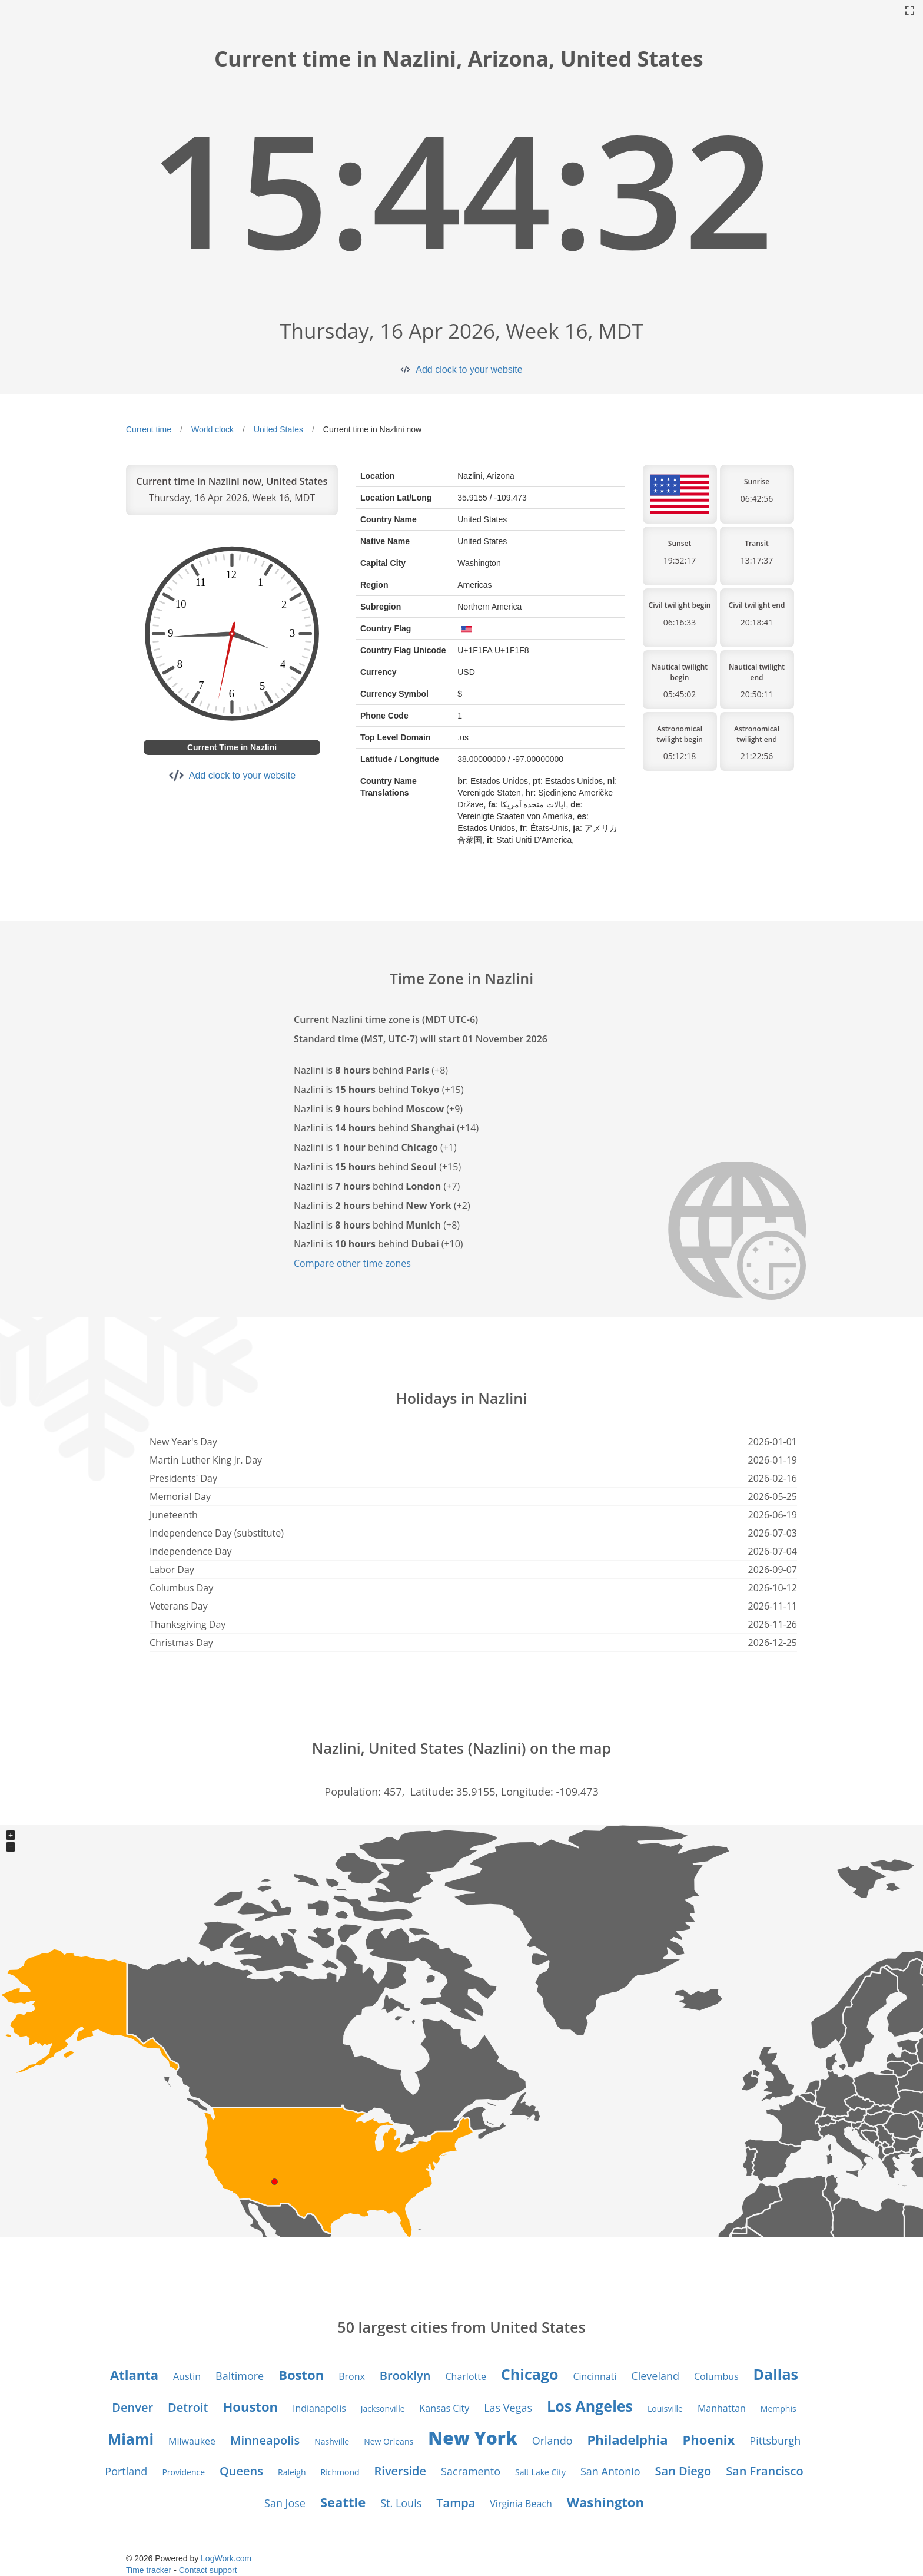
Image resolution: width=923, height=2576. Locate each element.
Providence (183, 2472)
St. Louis (400, 2503)
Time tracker (148, 2570)
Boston (301, 2374)
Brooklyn (405, 2375)
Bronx (351, 2376)
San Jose (285, 2503)
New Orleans (388, 2441)
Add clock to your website (469, 370)
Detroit (188, 2407)
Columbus (716, 2376)
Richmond (340, 2472)
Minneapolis (265, 2440)
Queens (241, 2471)
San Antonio (610, 2471)
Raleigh (292, 2472)
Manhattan (722, 2408)
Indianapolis (319, 2408)
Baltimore (239, 2376)
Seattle (343, 2502)
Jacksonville (383, 2408)
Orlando (552, 2440)
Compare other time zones (352, 1263)
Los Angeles (590, 2406)
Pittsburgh (775, 2440)
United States (278, 429)
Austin (187, 2376)
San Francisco (764, 2471)
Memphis (778, 2408)
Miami (131, 2439)
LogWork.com (226, 2558)
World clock (212, 429)
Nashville (331, 2441)
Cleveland (655, 2376)
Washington (605, 2502)
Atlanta (134, 2374)
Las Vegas (508, 2407)
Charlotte (466, 2376)
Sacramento (470, 2471)
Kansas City (445, 2408)
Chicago (530, 2374)
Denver (132, 2407)
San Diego (683, 2471)
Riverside (400, 2471)
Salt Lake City (540, 2472)
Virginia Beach (521, 2503)
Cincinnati (594, 2376)
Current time (148, 429)
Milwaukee (191, 2441)
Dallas (775, 2374)
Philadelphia (627, 2439)
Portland (126, 2471)
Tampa (455, 2503)
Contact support (208, 2570)
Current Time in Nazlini (232, 747)
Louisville (665, 2408)
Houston (250, 2406)
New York (472, 2438)
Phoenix (709, 2439)
